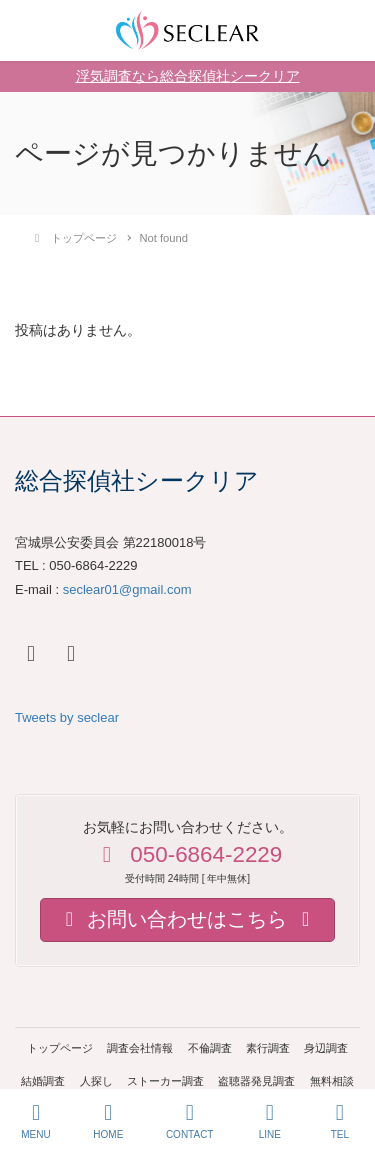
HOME (108, 1121)
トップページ (60, 1048)
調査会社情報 (140, 1048)
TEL (340, 1121)
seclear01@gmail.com (127, 589)
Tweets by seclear (67, 717)
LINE (270, 1121)
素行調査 (268, 1048)
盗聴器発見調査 (256, 1081)
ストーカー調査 (165, 1081)
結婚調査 (43, 1081)
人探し (96, 1081)
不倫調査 (210, 1048)
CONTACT (190, 1121)
